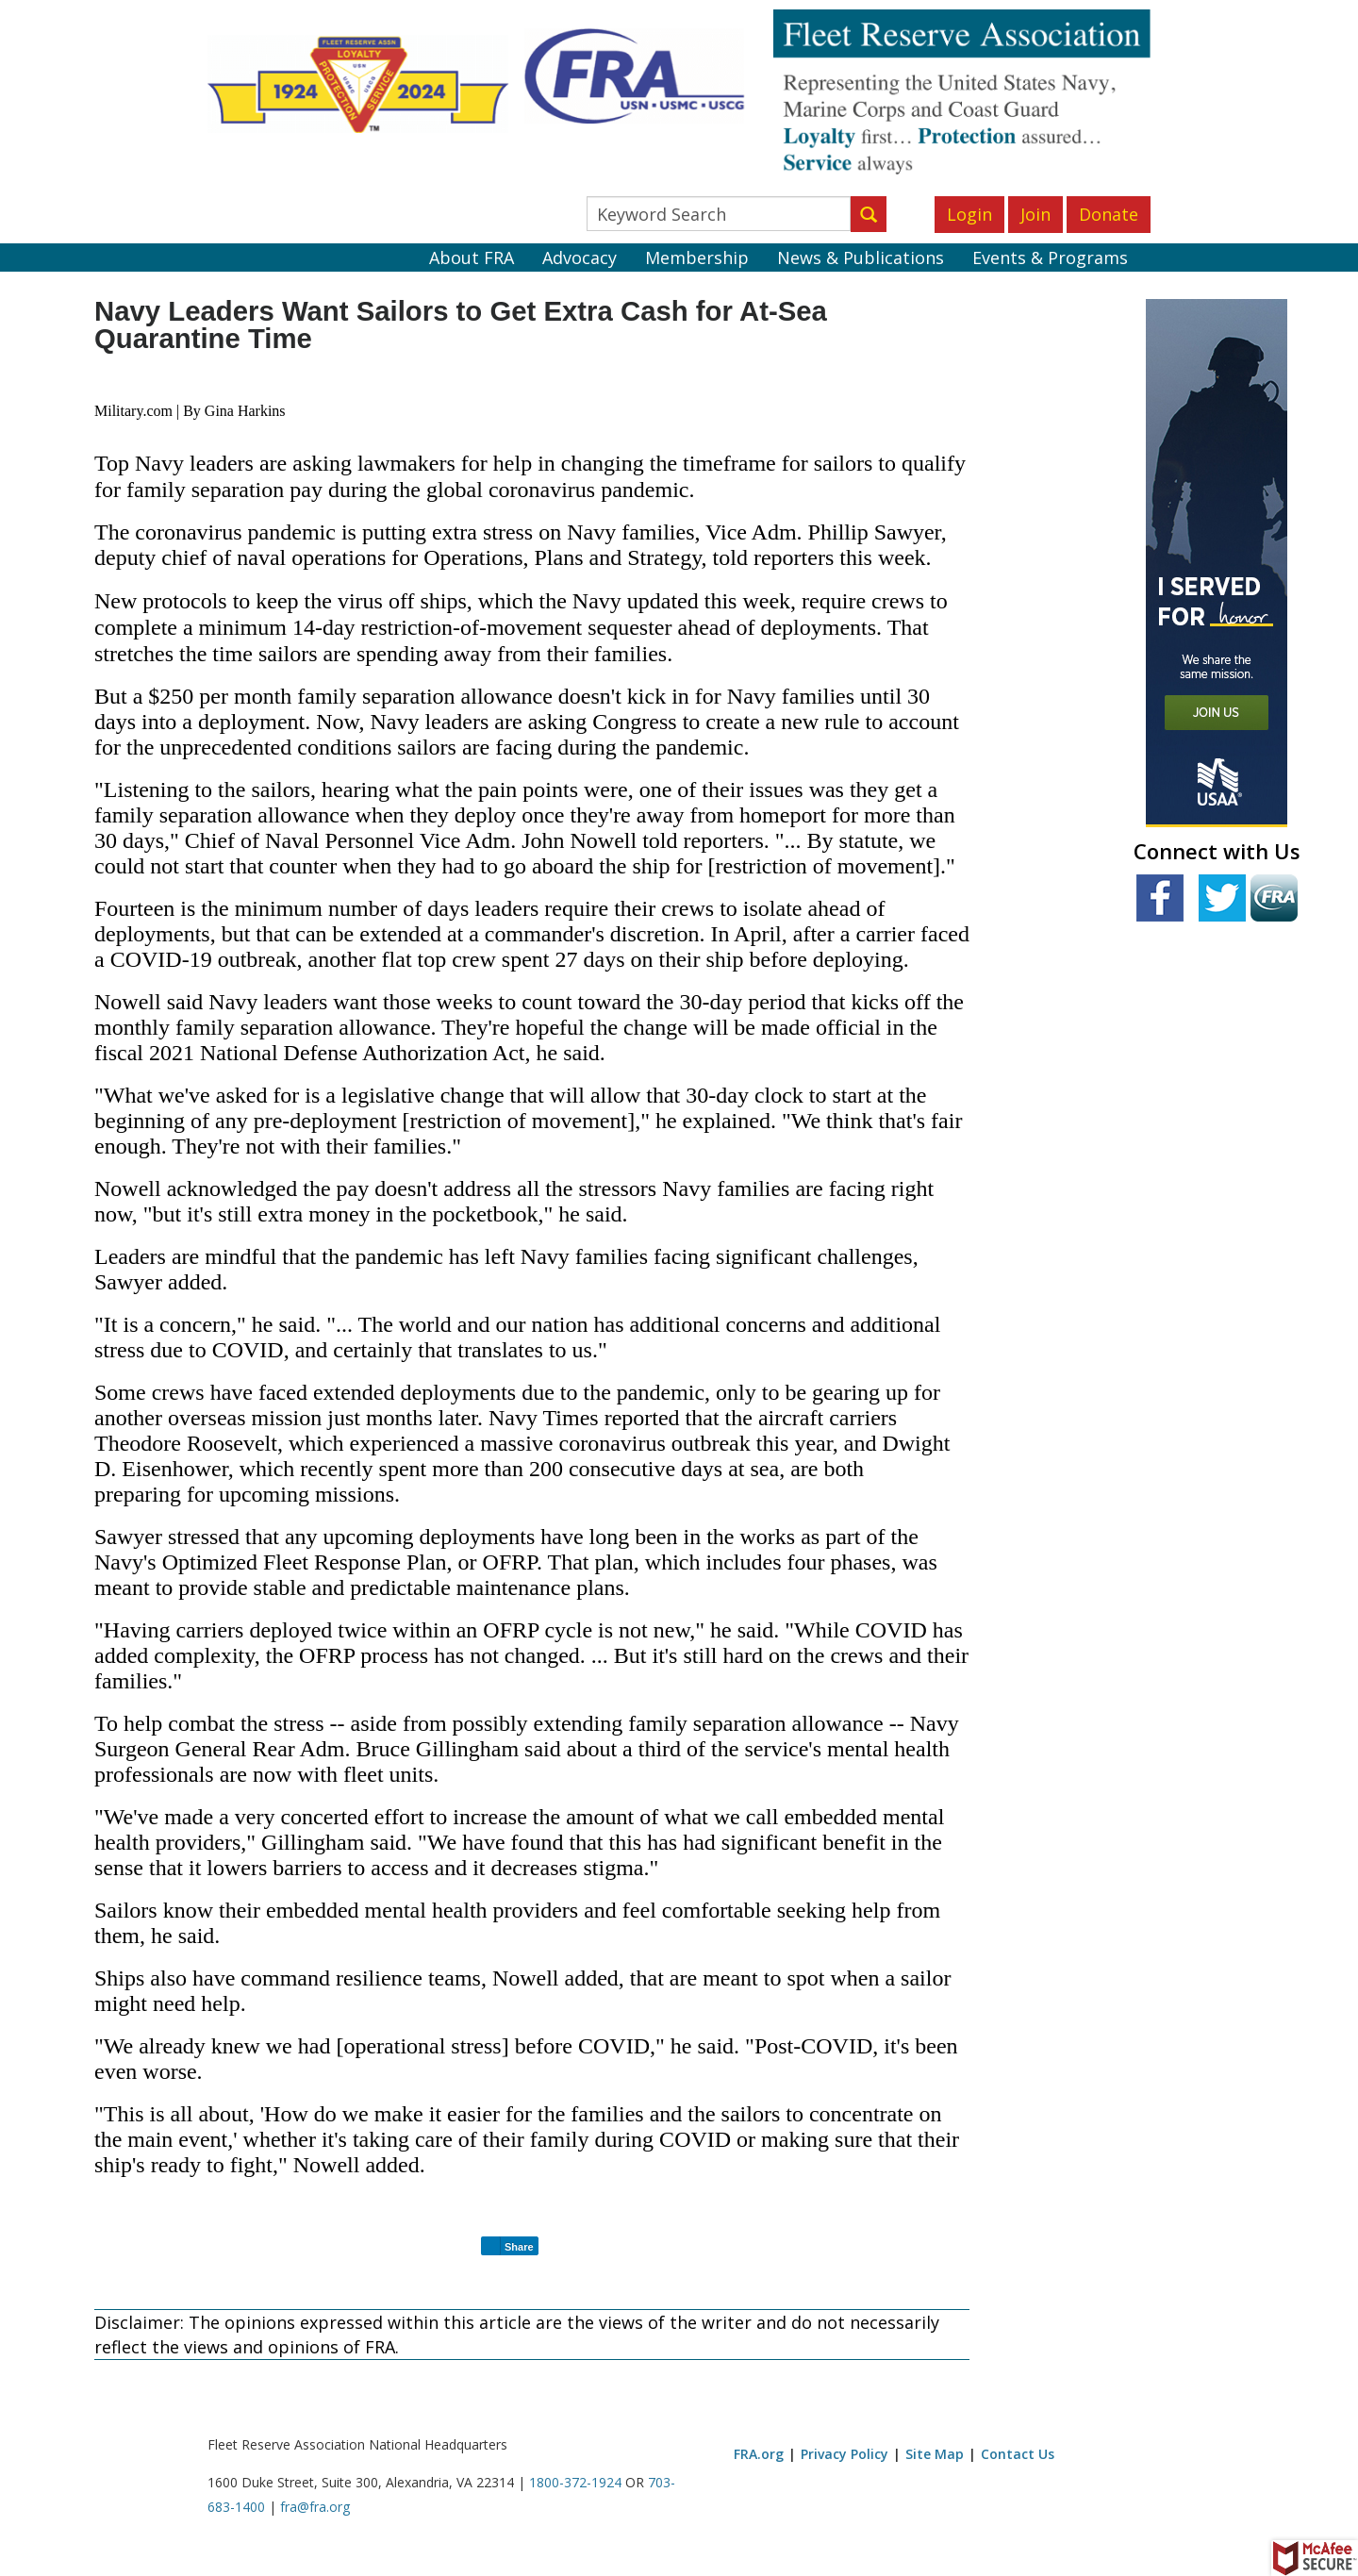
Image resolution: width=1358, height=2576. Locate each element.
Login (969, 214)
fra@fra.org (315, 2507)
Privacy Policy (844, 2454)
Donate (1108, 214)
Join (1035, 214)
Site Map (934, 2454)
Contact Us (1017, 2454)
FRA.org (759, 2454)
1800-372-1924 (575, 2482)
